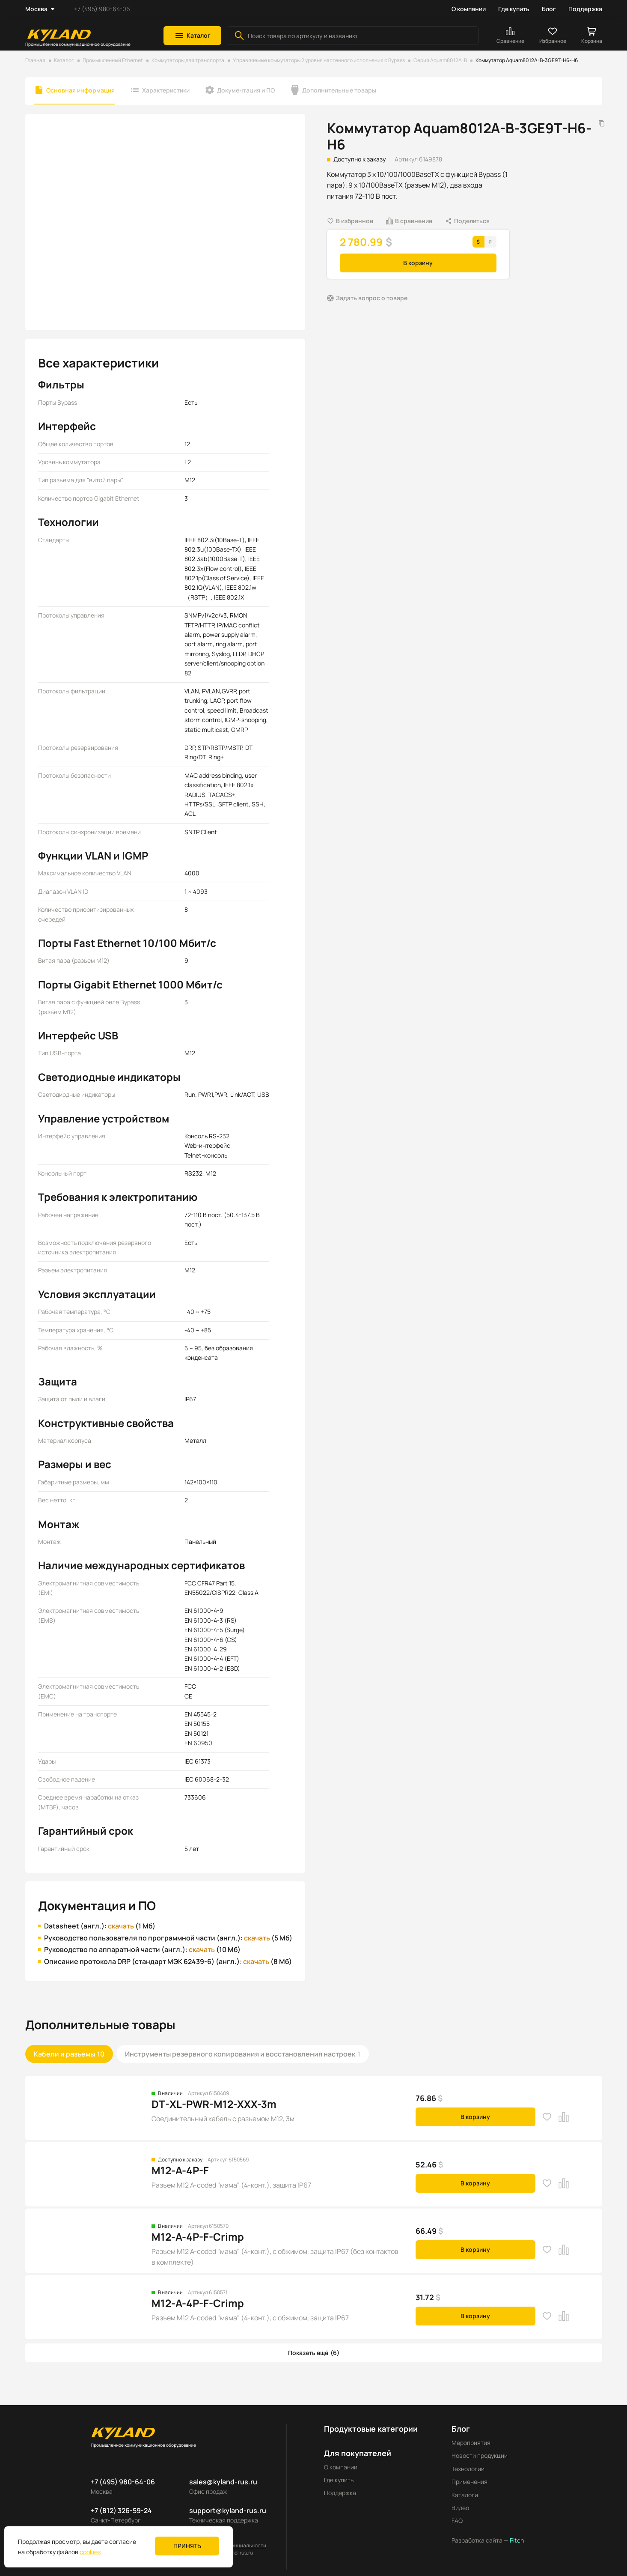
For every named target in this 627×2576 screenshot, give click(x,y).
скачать (121, 1926)
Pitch (516, 2540)
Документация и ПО (246, 90)
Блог (549, 9)
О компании (469, 9)
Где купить (513, 9)
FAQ (457, 2520)
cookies (90, 2552)
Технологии (468, 2469)
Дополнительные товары (339, 90)
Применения (469, 2481)
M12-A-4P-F (180, 2170)
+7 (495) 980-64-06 (102, 9)
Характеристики (166, 90)
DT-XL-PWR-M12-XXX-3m (214, 2104)
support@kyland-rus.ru (227, 2510)
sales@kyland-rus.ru (223, 2481)
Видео (460, 2508)
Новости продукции (480, 2455)
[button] (192, 35)
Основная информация (80, 90)
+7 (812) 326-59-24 (121, 2510)
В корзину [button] (418, 263)
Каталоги (465, 2495)
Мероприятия (471, 2443)
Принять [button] (187, 2546)
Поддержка (585, 9)
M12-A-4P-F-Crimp (198, 2237)
